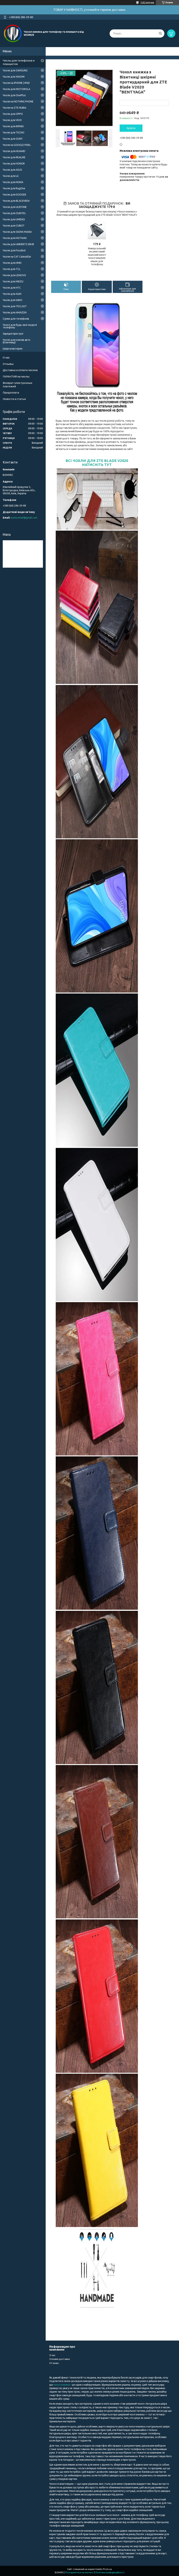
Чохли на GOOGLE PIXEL (17, 144)
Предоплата (11, 392)
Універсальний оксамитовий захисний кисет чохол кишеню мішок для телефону (97, 256)
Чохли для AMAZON (14, 312)
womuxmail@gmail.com (24, 517)
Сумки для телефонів (16, 318)
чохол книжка (62, 2384)
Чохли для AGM (12, 293)
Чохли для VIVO (12, 120)
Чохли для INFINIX (13, 126)
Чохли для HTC (12, 287)
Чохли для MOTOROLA (16, 89)
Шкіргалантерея (12, 348)
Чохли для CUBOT (13, 225)
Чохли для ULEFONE (15, 207)
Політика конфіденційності (109, 2572)
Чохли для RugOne (14, 188)
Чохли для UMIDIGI (14, 219)
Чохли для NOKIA (13, 182)
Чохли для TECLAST (15, 306)
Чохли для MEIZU (13, 281)
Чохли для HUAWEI (14, 151)
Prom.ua (107, 2569)
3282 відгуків (147, 2)
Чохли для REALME (14, 157)
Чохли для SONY (13, 138)
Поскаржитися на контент (80, 2572)
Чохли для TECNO (13, 132)
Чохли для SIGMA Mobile (17, 231)
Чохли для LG (11, 175)
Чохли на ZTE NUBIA (14, 107)
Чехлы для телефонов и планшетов (19, 62)
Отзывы (8, 363)
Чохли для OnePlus (14, 95)
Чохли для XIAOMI (13, 76)
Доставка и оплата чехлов (20, 370)
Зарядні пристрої (13, 333)
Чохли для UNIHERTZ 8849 (18, 244)
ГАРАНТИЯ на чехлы (16, 376)
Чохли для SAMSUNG (15, 70)
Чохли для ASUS (12, 169)
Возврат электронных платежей (17, 384)
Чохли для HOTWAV (15, 238)
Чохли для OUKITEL (14, 213)
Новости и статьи (14, 398)
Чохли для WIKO (12, 300)
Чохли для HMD (12, 262)
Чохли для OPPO (13, 113)
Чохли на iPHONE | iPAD (16, 82)
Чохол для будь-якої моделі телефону (20, 326)
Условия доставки (59, 2359)
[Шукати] (160, 33)
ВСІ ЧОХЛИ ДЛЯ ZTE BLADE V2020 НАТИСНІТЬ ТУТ (97, 463)
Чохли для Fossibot (14, 250)
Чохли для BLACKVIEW (16, 200)
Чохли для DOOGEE (14, 194)
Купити (131, 128)
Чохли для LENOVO (14, 275)
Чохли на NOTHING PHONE (18, 101)
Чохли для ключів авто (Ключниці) (16, 341)
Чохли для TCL (11, 269)
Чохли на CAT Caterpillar (17, 256)
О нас (6, 357)
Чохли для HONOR (14, 163)
